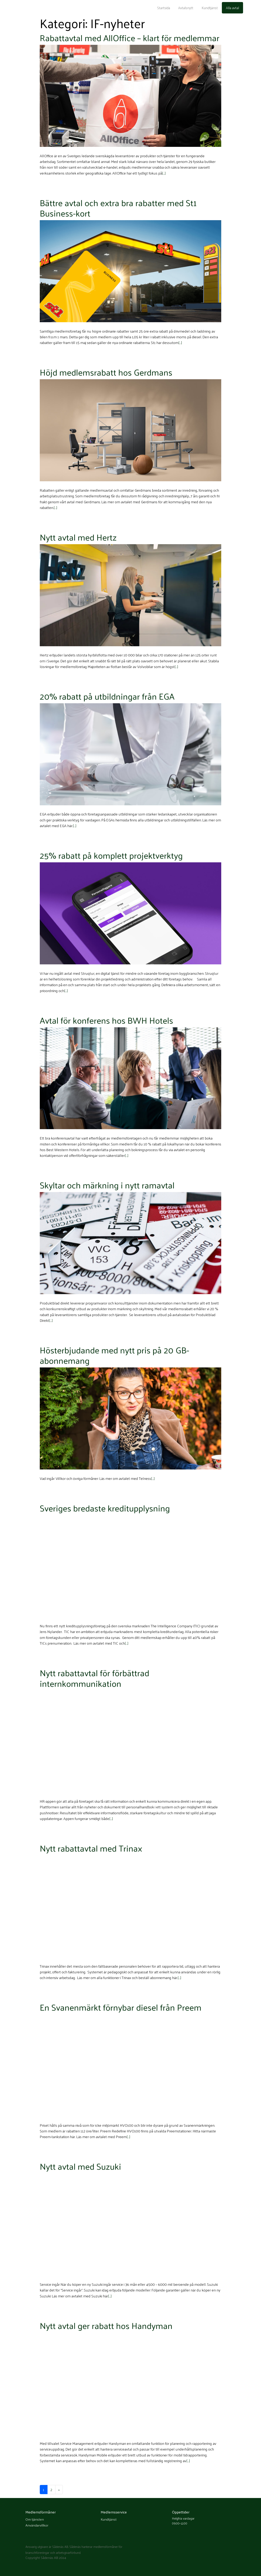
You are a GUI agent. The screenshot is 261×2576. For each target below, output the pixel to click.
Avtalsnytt (185, 7)
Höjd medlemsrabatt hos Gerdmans (106, 372)
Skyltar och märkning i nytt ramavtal (107, 1185)
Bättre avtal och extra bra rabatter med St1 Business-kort (118, 208)
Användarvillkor (36, 2525)
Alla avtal (232, 7)
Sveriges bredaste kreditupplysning (105, 1508)
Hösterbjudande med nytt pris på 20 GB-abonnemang (114, 1355)
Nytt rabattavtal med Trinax (91, 1848)
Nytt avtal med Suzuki (80, 2166)
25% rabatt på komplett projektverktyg (111, 855)
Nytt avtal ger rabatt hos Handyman (106, 2325)
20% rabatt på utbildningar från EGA (107, 696)
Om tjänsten (34, 2519)
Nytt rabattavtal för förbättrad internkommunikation (94, 1678)
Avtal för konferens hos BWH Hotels (106, 1020)
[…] (164, 172)
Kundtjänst (210, 7)
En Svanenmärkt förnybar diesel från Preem (120, 2007)
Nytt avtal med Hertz (78, 537)
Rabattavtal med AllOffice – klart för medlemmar (129, 37)
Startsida (163, 7)
